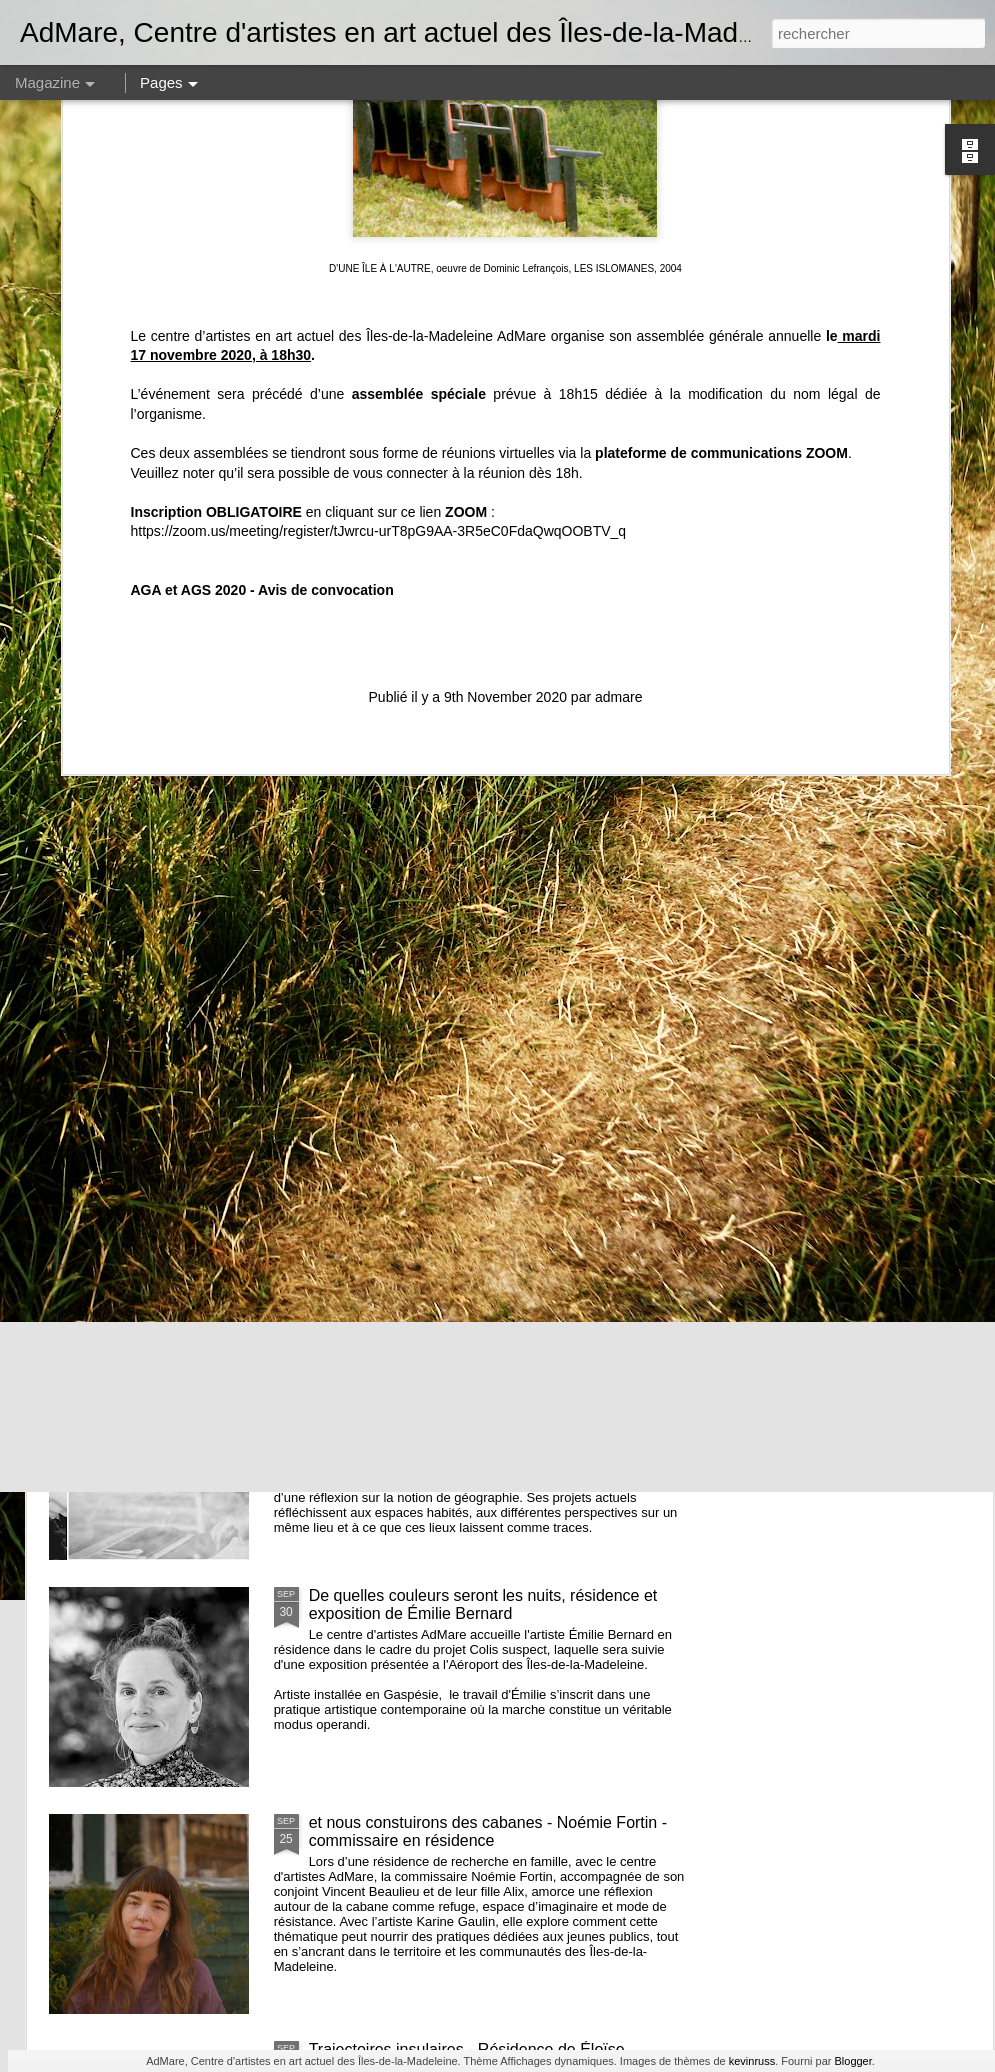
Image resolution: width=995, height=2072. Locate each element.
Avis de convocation (326, 343)
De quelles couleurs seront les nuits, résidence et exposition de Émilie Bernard (483, 1604)
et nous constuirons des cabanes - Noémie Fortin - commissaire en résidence (488, 1831)
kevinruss (752, 2061)
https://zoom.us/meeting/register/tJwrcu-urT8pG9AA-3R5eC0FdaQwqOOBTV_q (379, 284)
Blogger (852, 2061)
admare (618, 450)
